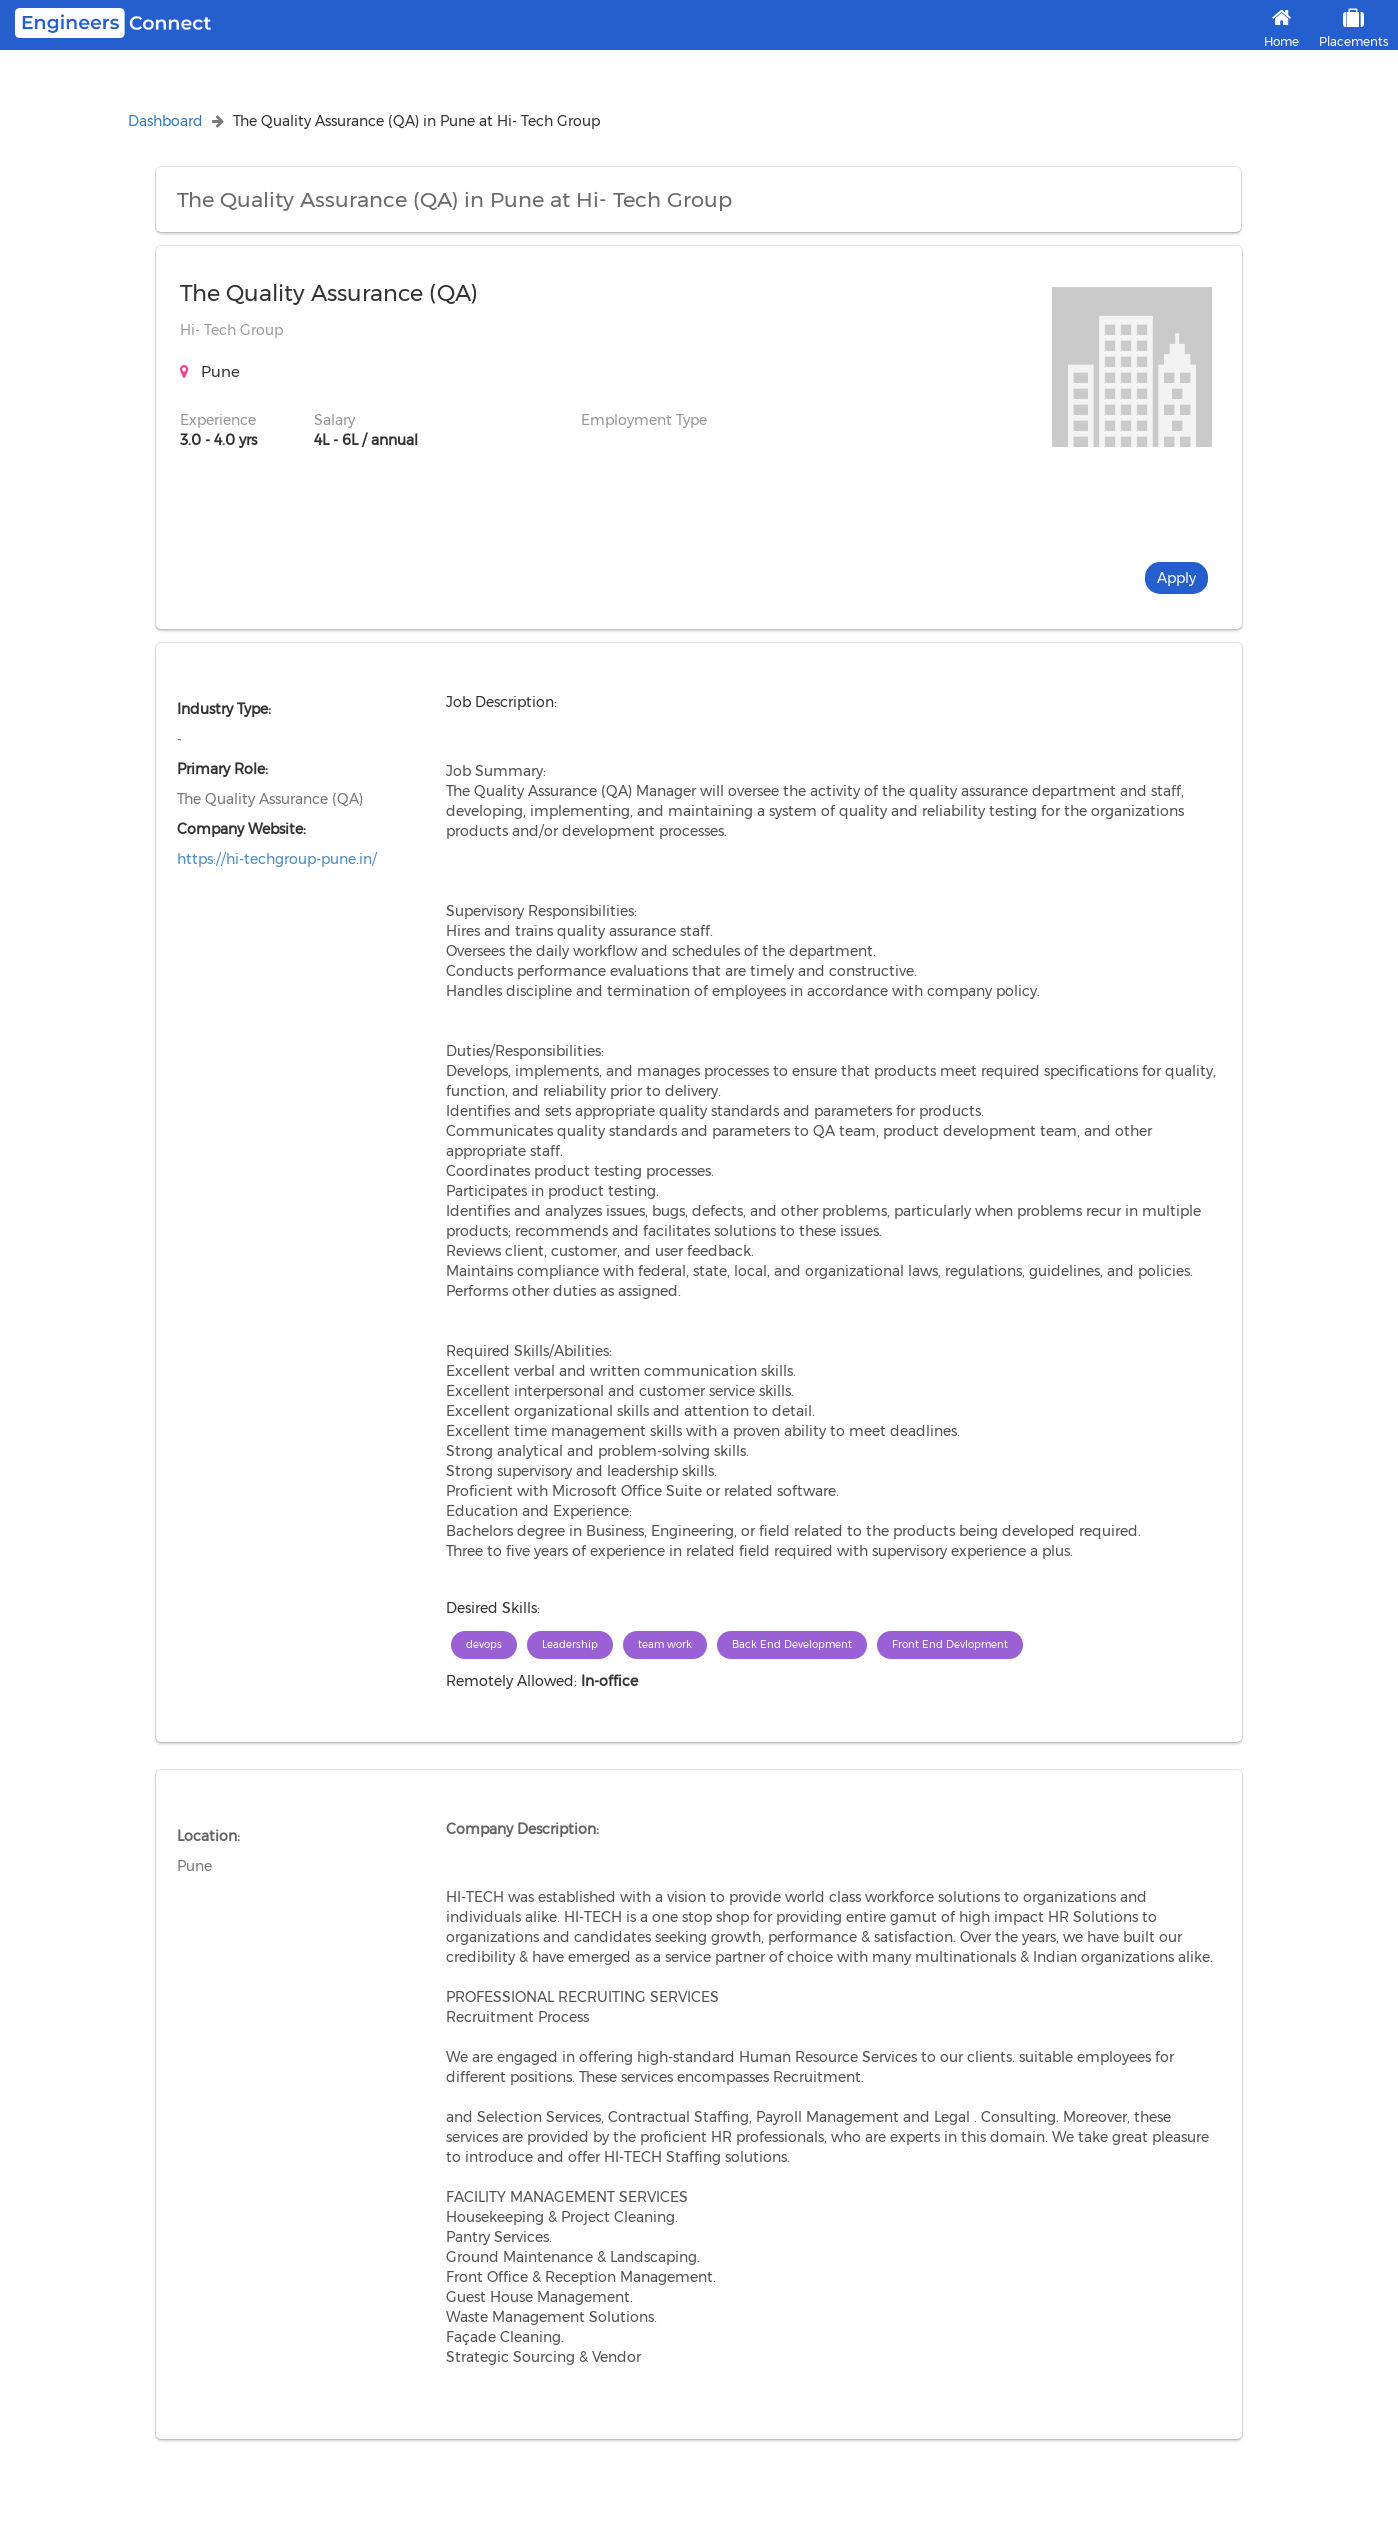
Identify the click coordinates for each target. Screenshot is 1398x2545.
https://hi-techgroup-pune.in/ (277, 859)
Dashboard (165, 121)
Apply (1176, 578)
